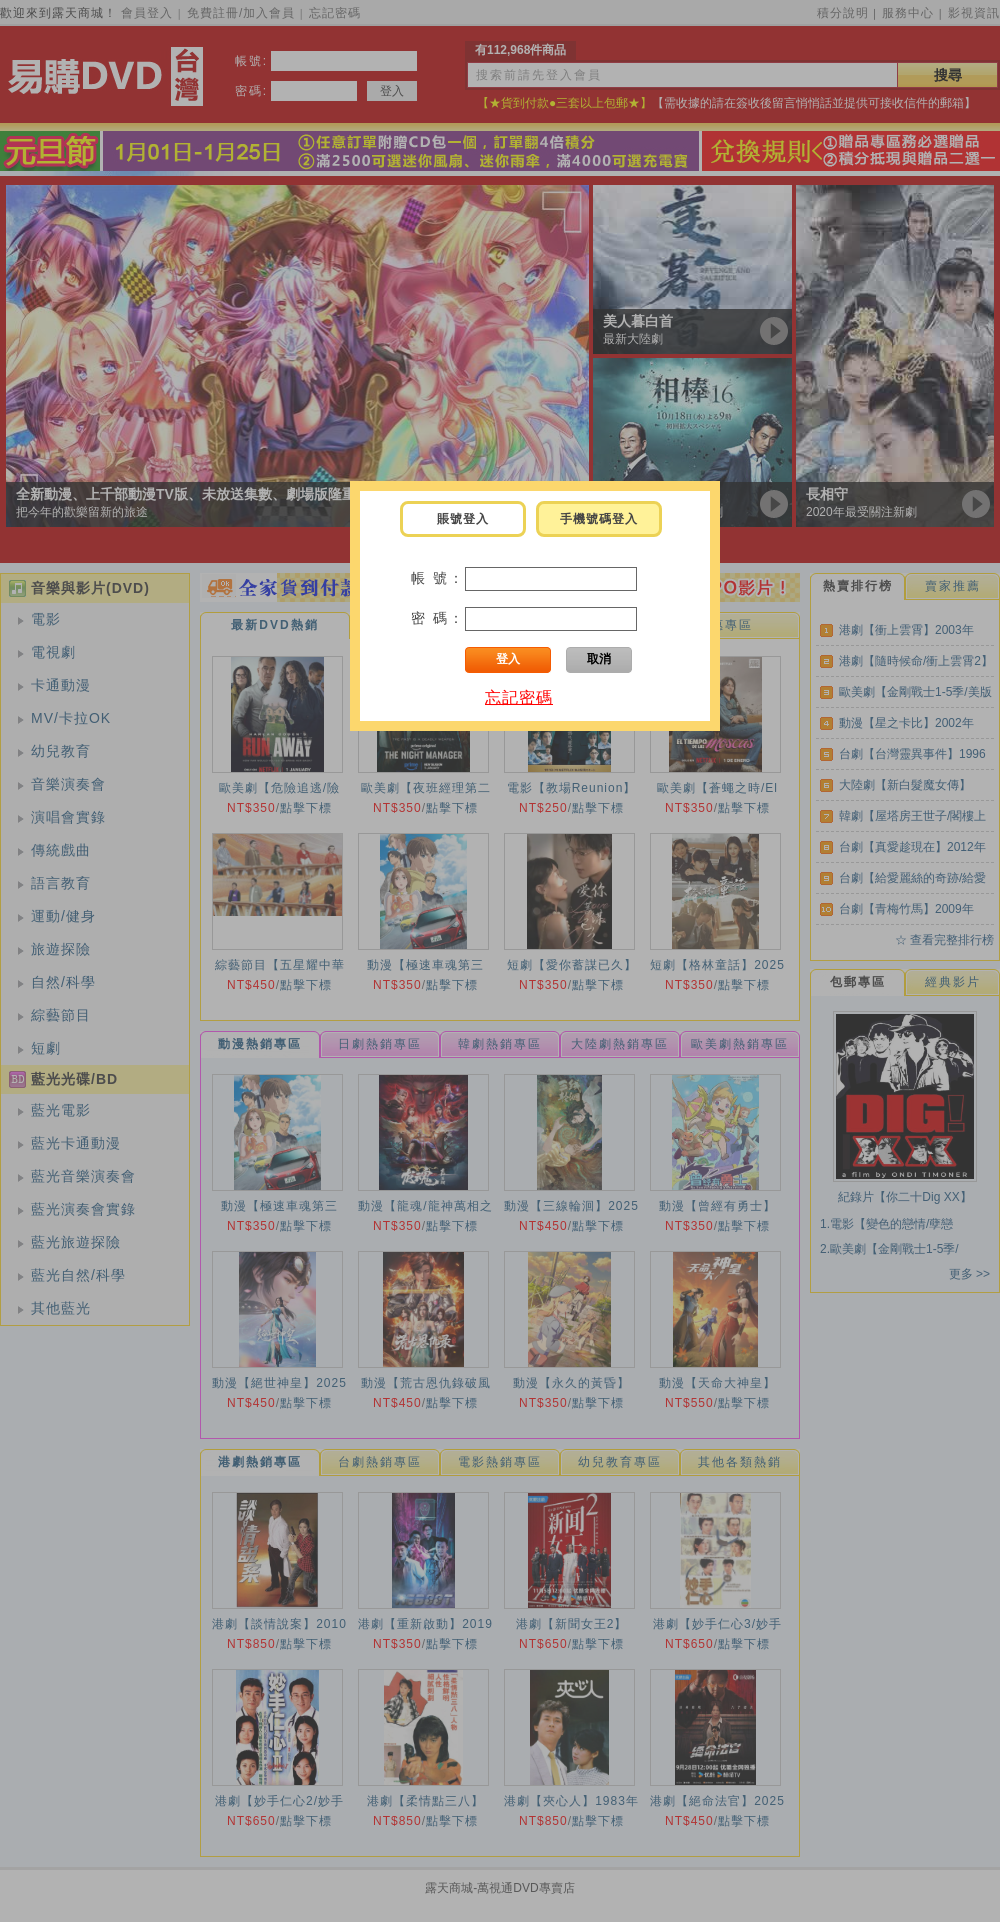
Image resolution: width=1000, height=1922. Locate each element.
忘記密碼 (519, 697)
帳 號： (438, 578)
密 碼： (438, 618)
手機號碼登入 (599, 519)
